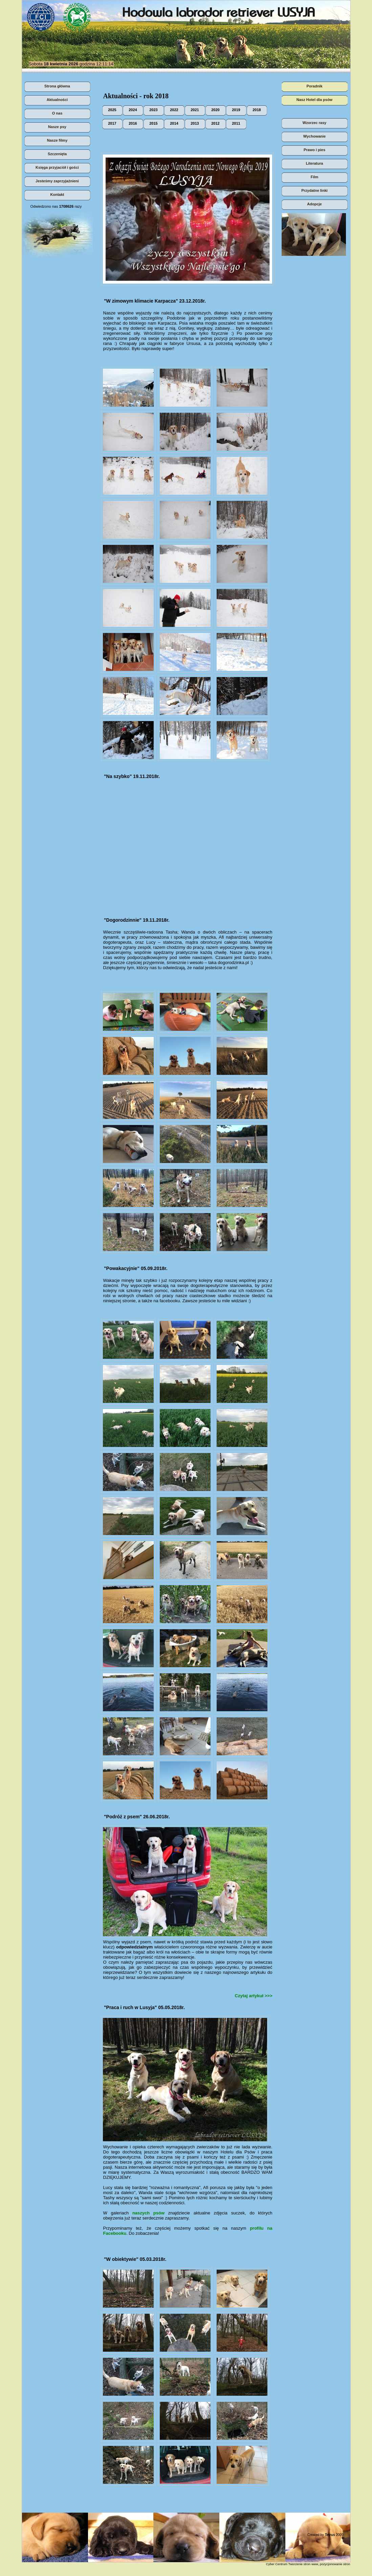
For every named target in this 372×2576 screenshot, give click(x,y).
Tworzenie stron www (303, 2564)
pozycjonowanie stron (335, 2564)
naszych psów (148, 2212)
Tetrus (330, 2535)
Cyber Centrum (276, 2564)
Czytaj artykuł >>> (253, 1995)
